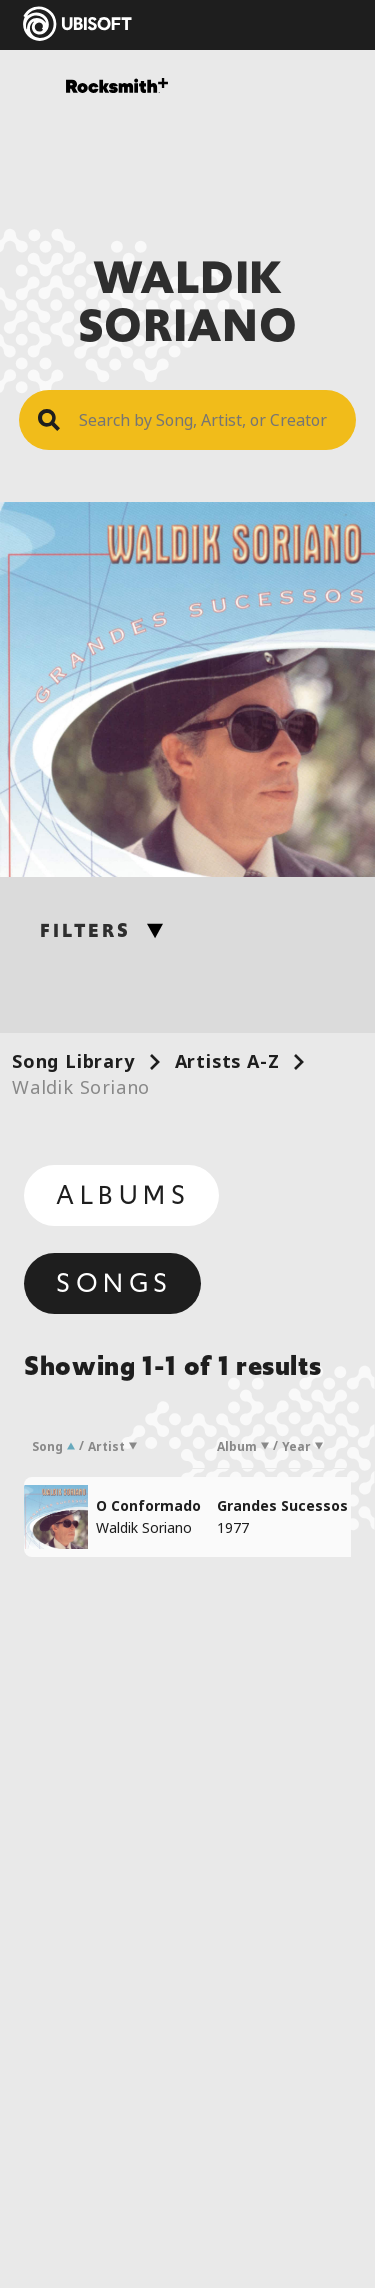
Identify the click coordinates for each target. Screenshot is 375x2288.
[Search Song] (208, 420)
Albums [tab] (123, 1195)
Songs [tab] (114, 1283)
